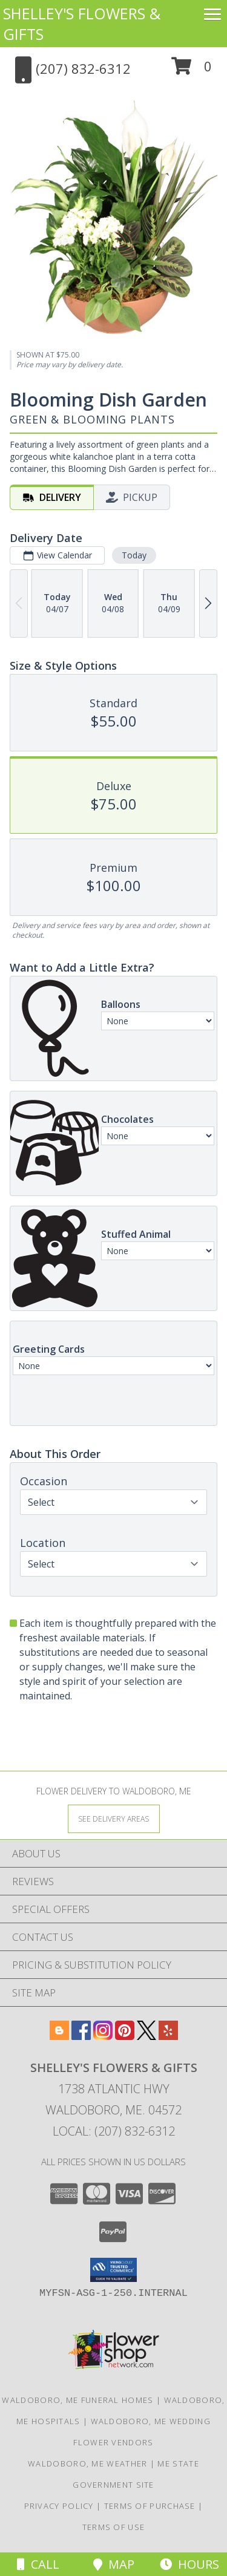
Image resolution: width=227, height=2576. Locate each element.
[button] (191, 70)
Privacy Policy (59, 2505)
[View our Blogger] (59, 2036)
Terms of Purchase (150, 2505)
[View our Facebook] (81, 2036)
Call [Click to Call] (38, 2564)
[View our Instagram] (103, 2036)
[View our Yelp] (168, 2036)
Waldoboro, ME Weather (87, 2463)
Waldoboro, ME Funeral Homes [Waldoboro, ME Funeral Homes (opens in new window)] (77, 2400)
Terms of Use (113, 2527)
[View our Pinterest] (124, 2036)
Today (134, 555)
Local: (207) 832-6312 (114, 2131)
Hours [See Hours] (189, 2564)
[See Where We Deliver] (114, 1818)
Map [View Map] (113, 2564)
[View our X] (146, 2036)
